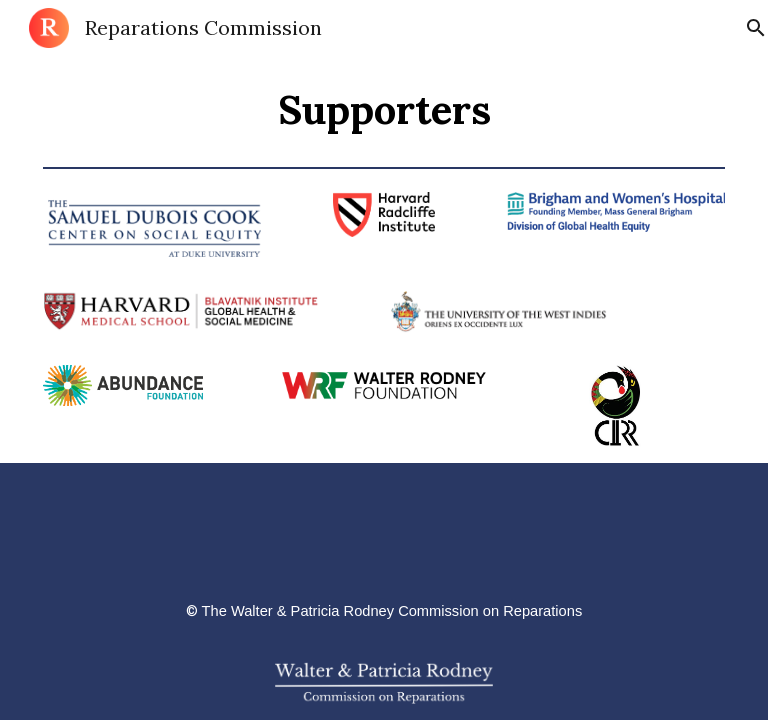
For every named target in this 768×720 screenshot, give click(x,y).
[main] (384, 107)
